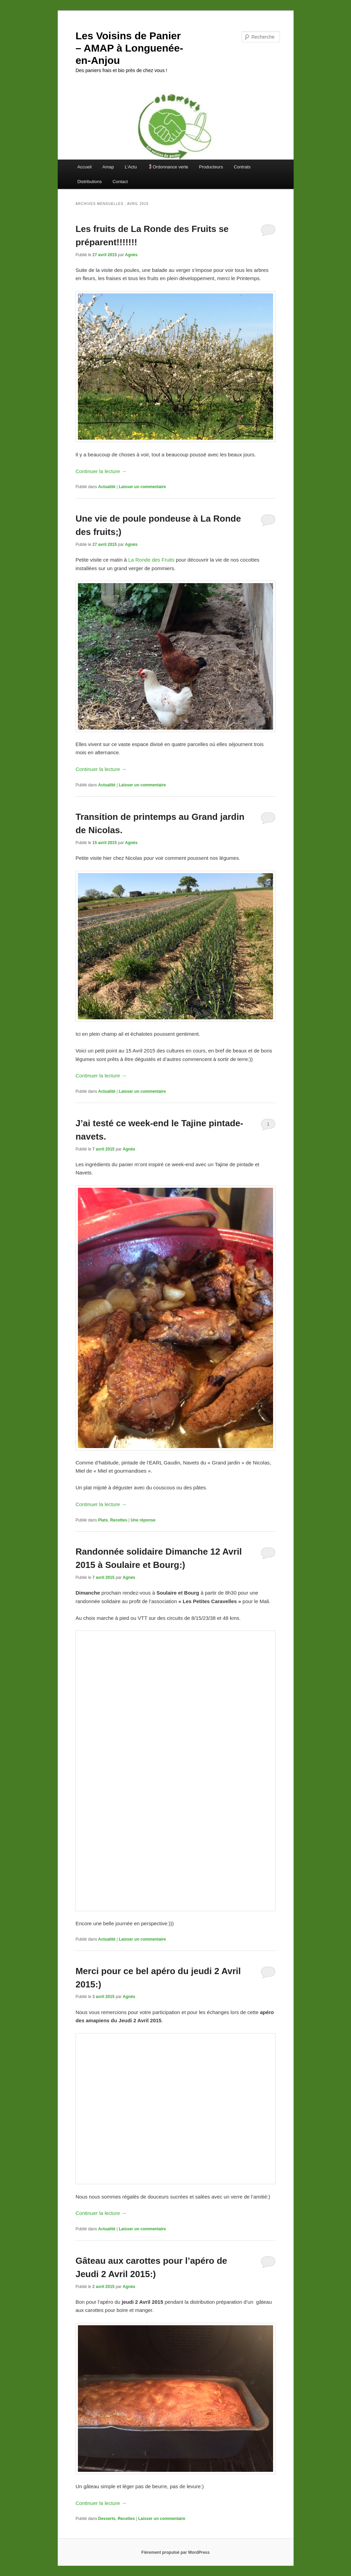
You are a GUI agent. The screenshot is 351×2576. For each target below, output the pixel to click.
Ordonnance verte (168, 166)
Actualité (107, 486)
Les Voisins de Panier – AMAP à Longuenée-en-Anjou (129, 48)
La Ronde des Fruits (152, 560)
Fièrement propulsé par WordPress (175, 2552)
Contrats (242, 166)
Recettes (118, 1520)
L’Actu (131, 166)
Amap (108, 166)
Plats (103, 1520)
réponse (143, 1520)
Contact (120, 181)
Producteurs (211, 166)
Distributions (89, 181)
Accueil (84, 166)
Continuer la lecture (101, 471)
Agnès (131, 254)
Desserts (107, 2518)
